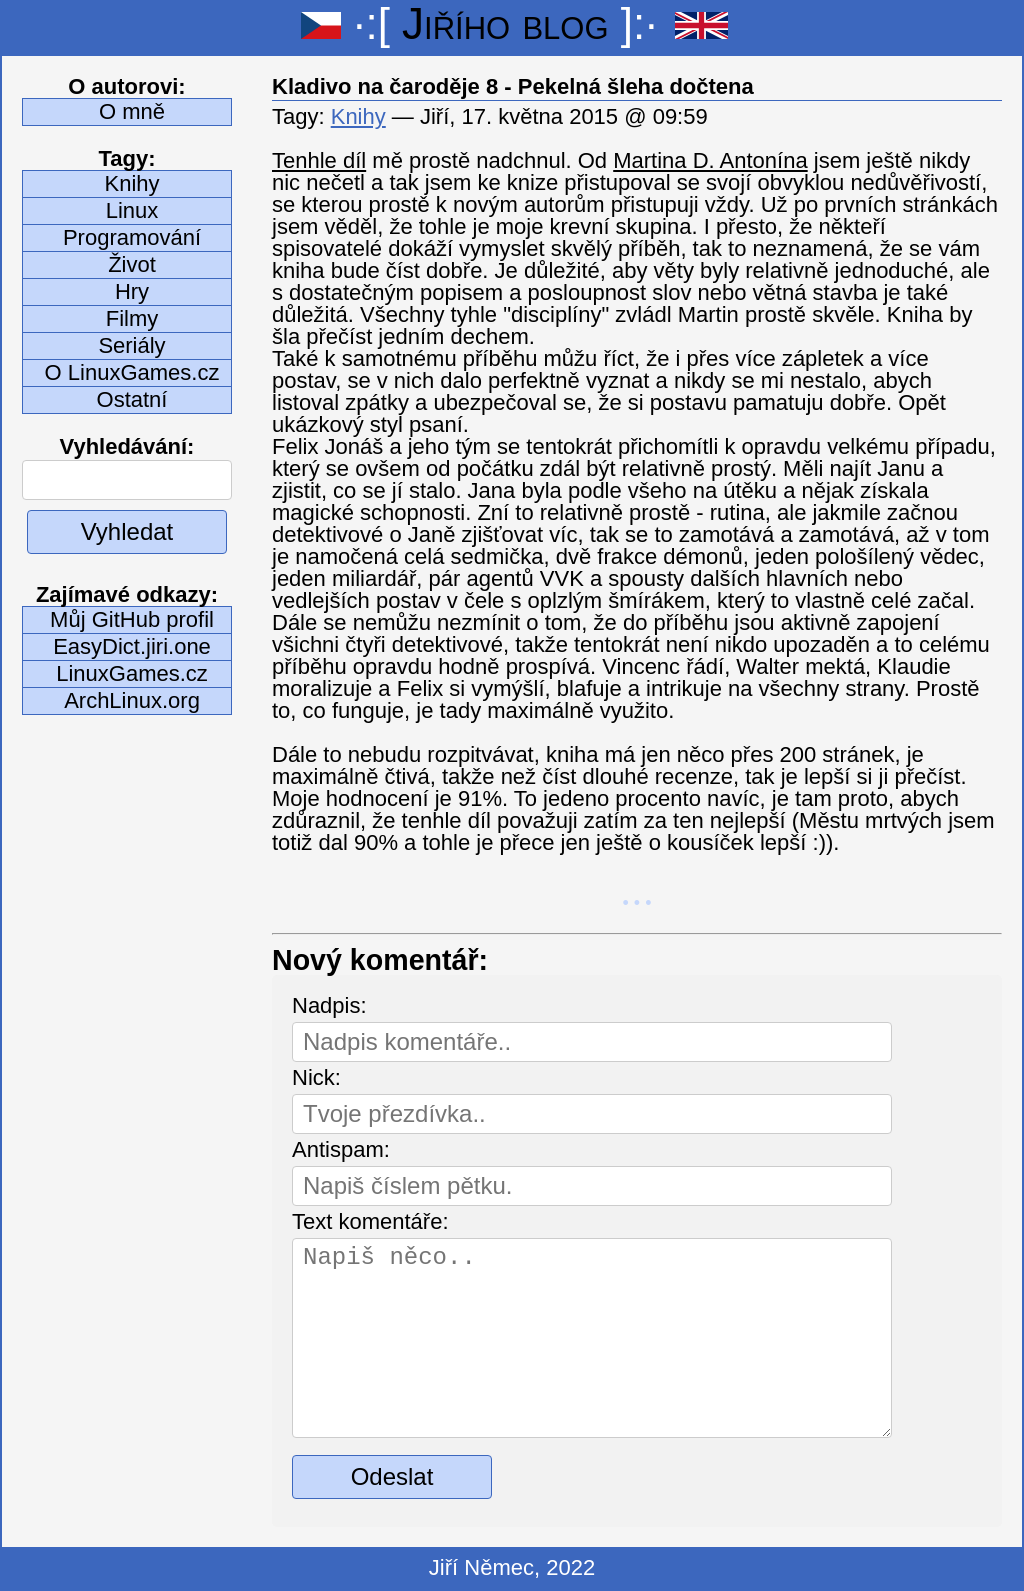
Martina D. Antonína (710, 160)
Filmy (132, 318)
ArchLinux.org (132, 700)
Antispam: (341, 1149)
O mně (132, 111)
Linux (132, 210)
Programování (132, 237)
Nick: (316, 1077)
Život (132, 264)
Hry (132, 291)
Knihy (131, 183)
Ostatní (132, 399)
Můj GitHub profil (132, 619)
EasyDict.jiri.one (132, 646)
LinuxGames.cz (132, 673)
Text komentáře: (370, 1221)
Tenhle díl (319, 160)
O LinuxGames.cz (132, 372)
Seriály (131, 345)
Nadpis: (329, 1005)
